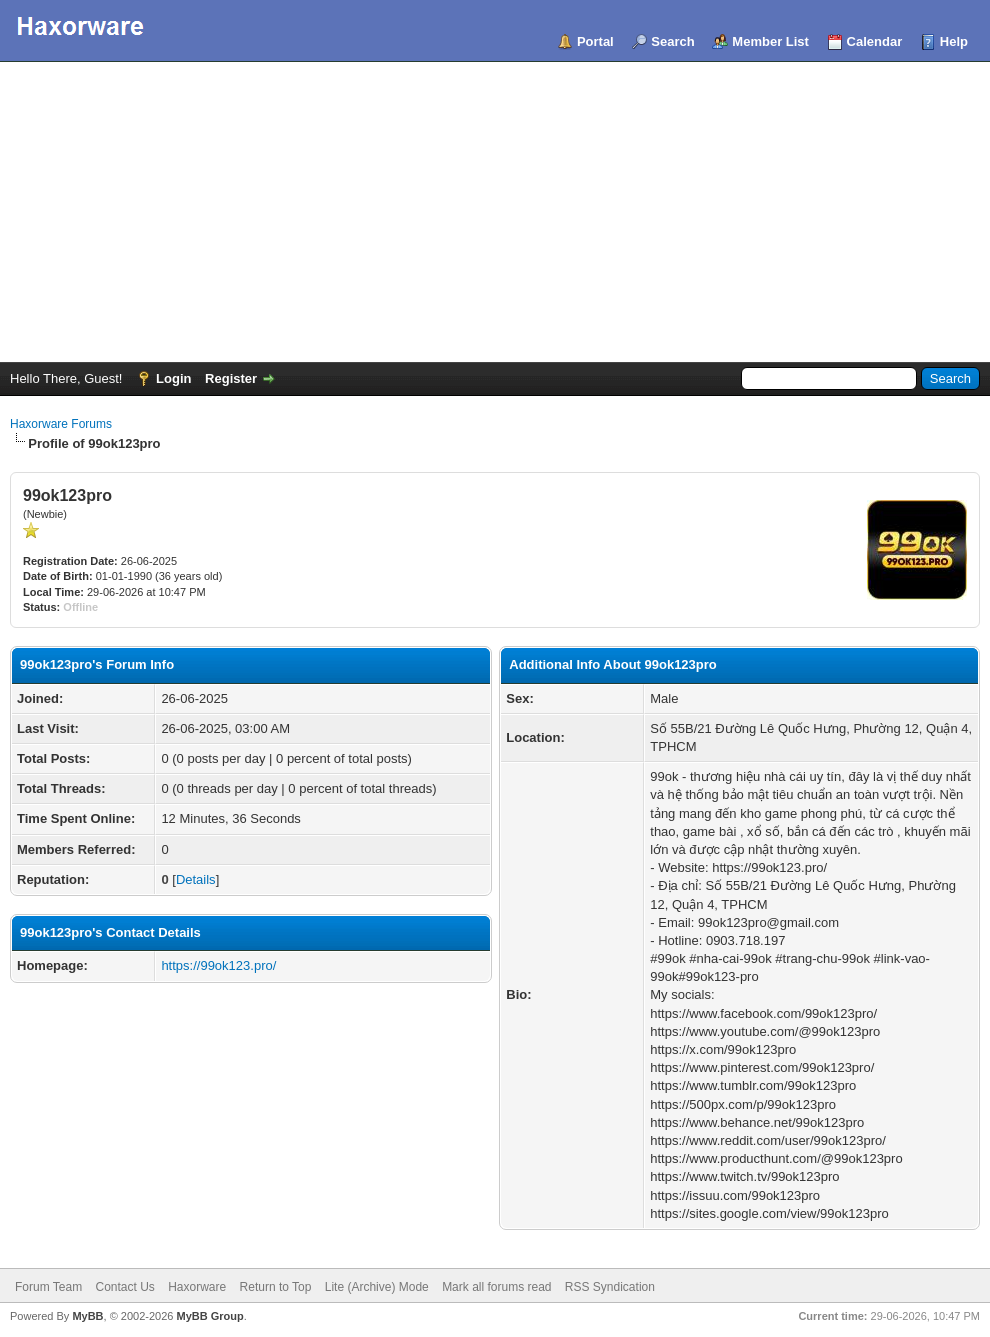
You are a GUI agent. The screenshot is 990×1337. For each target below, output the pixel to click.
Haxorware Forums (61, 424)
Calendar (875, 41)
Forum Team (48, 1287)
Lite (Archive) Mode (377, 1287)
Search (672, 41)
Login (173, 378)
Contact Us (124, 1287)
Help (954, 41)
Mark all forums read (496, 1287)
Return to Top (276, 1287)
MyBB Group (209, 1316)
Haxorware (197, 1287)
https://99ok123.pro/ (218, 965)
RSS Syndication (610, 1287)
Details (196, 879)
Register (231, 378)
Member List (770, 41)
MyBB (87, 1316)
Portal (595, 41)
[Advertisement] (495, 212)
